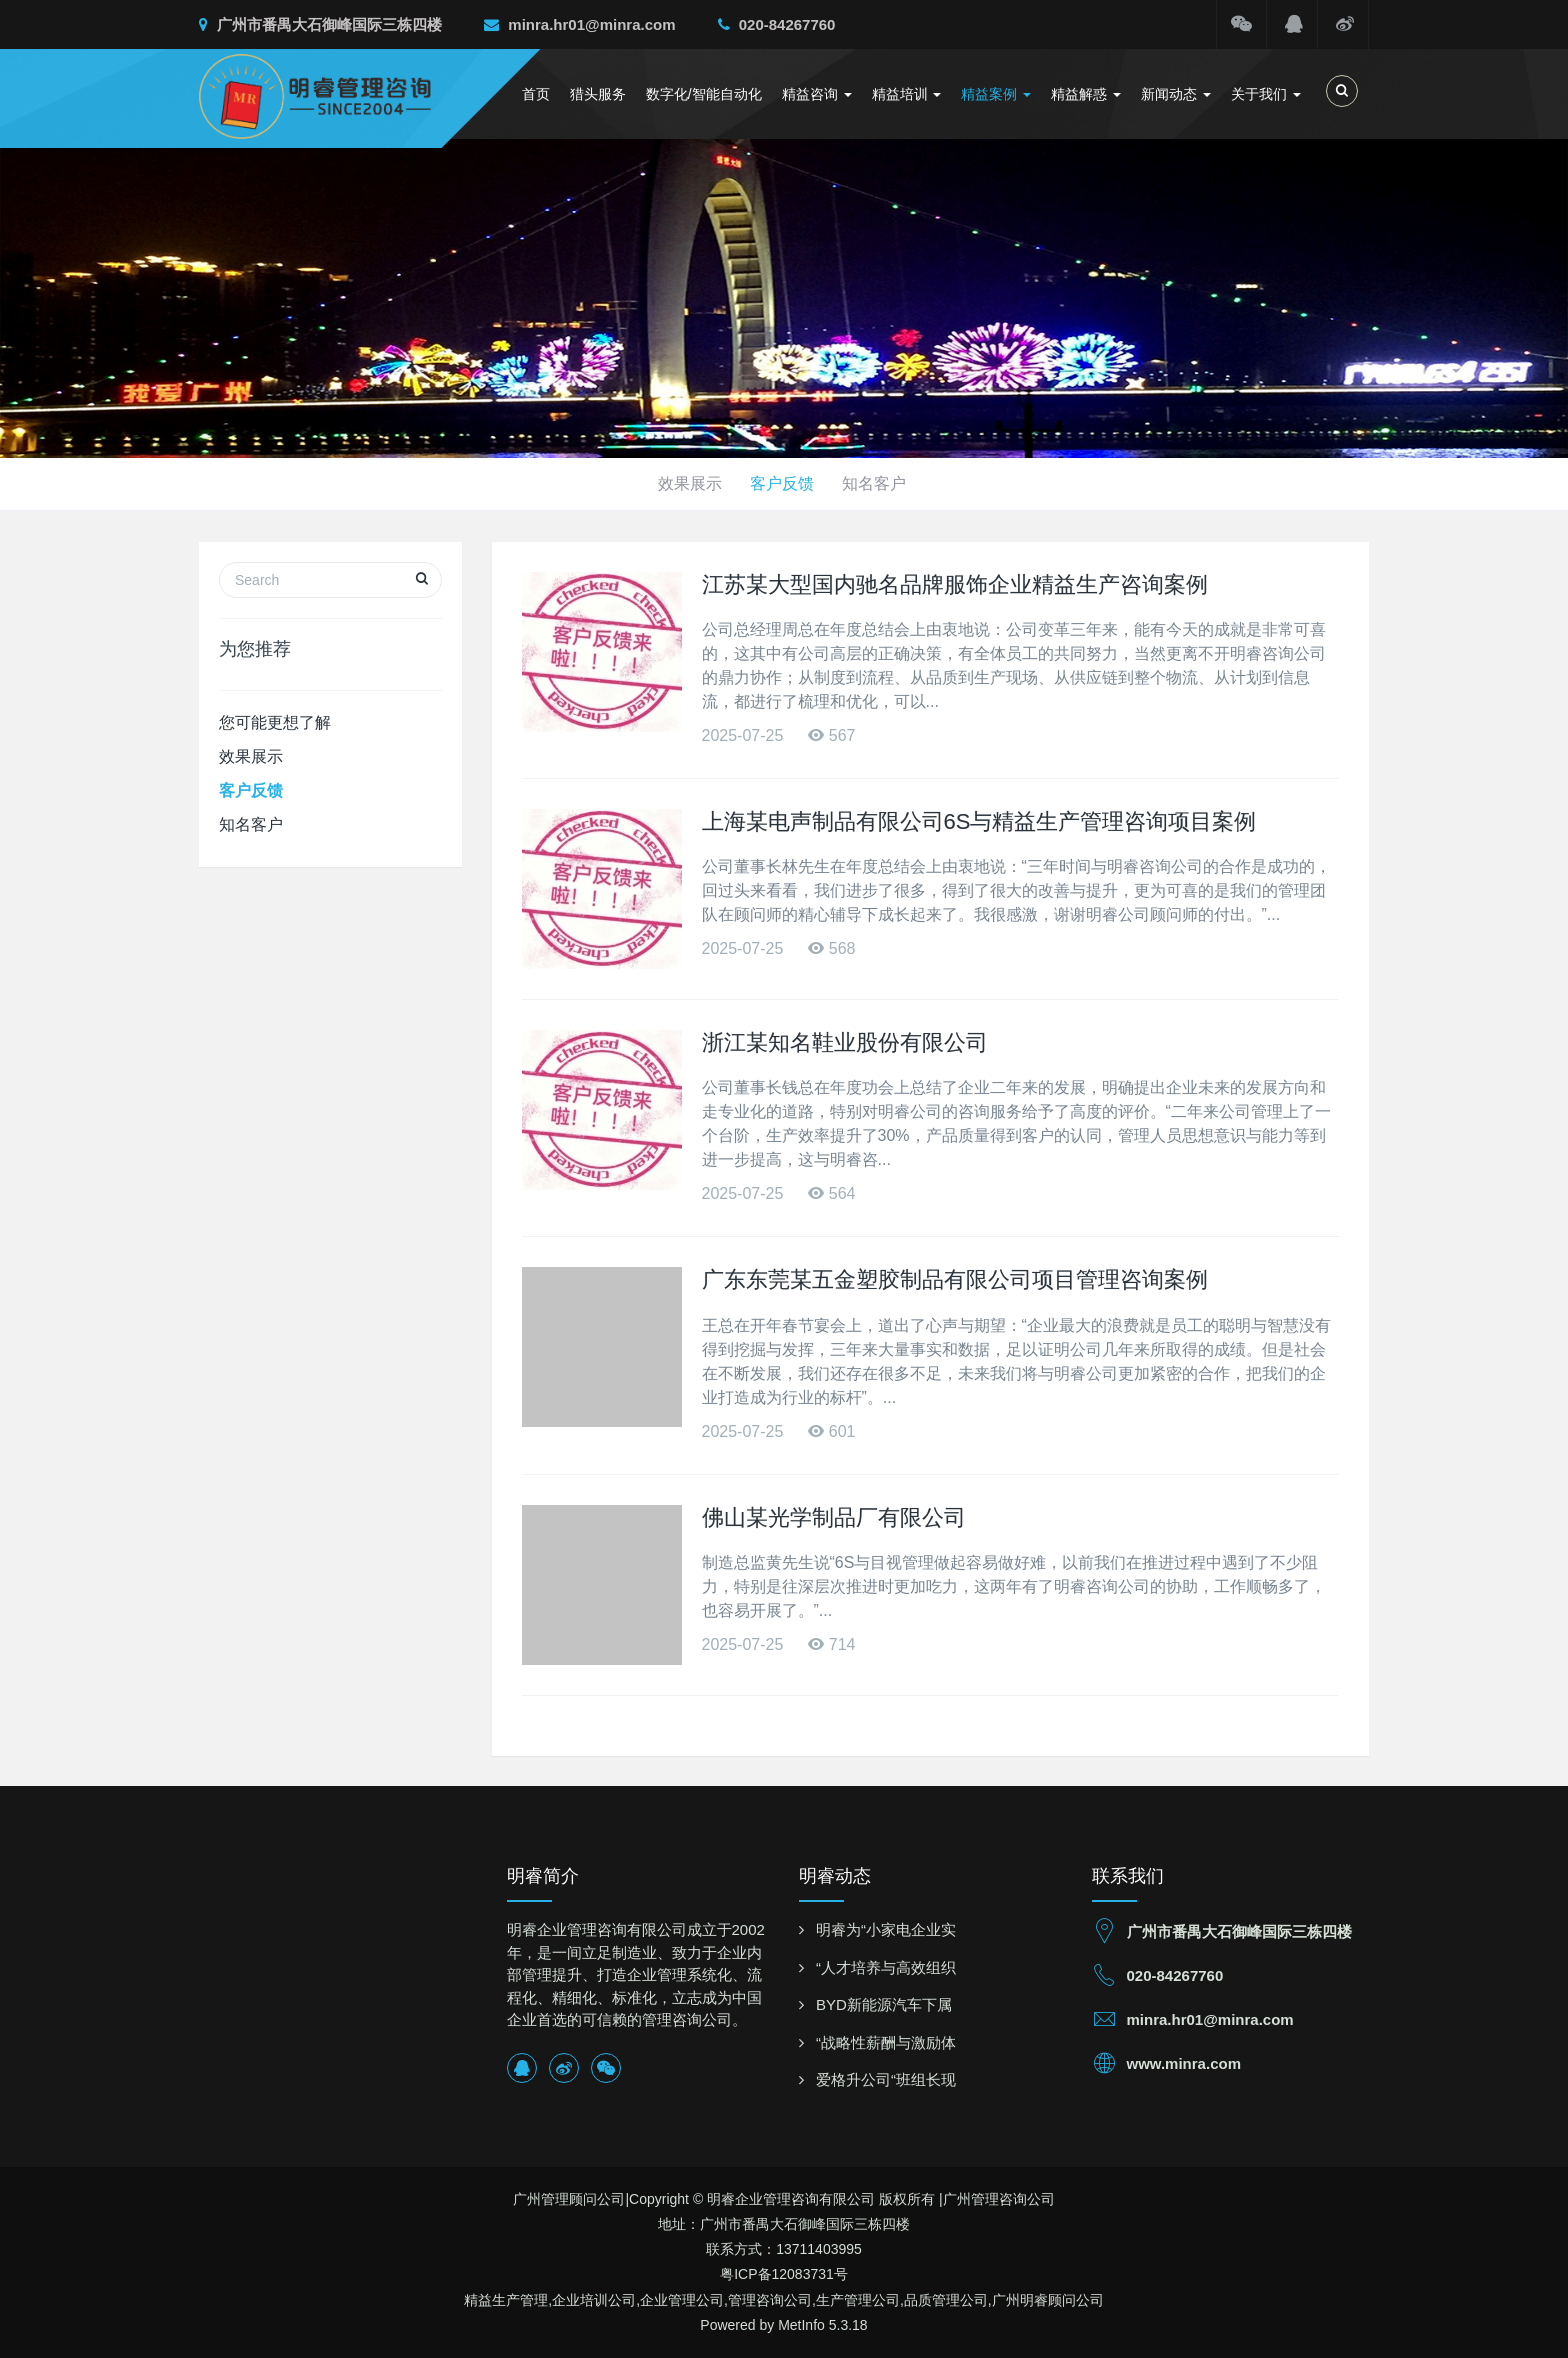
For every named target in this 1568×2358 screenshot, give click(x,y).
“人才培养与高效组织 (886, 1967)
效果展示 (688, 483)
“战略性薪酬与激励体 (886, 2042)
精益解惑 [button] (1086, 94)
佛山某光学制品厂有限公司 (834, 1517)
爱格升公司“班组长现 (886, 2079)
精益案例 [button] (996, 94)
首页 (536, 94)
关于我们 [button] (1266, 94)
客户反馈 (784, 483)
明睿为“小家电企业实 (886, 1929)
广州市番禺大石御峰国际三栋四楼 (320, 24)
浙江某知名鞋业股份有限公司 (845, 1042)
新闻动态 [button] (1176, 94)
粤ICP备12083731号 (784, 2274)
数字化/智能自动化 (704, 94)
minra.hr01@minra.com (579, 24)
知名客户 (880, 483)
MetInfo (801, 2325)
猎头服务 (598, 94)
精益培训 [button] (907, 94)
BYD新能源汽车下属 (884, 2004)
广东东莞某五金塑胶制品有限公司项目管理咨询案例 (955, 1279)
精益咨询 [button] (817, 94)
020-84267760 (777, 24)
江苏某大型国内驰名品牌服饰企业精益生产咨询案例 (955, 584)
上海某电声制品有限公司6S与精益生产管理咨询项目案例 (979, 821)
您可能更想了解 (275, 722)
